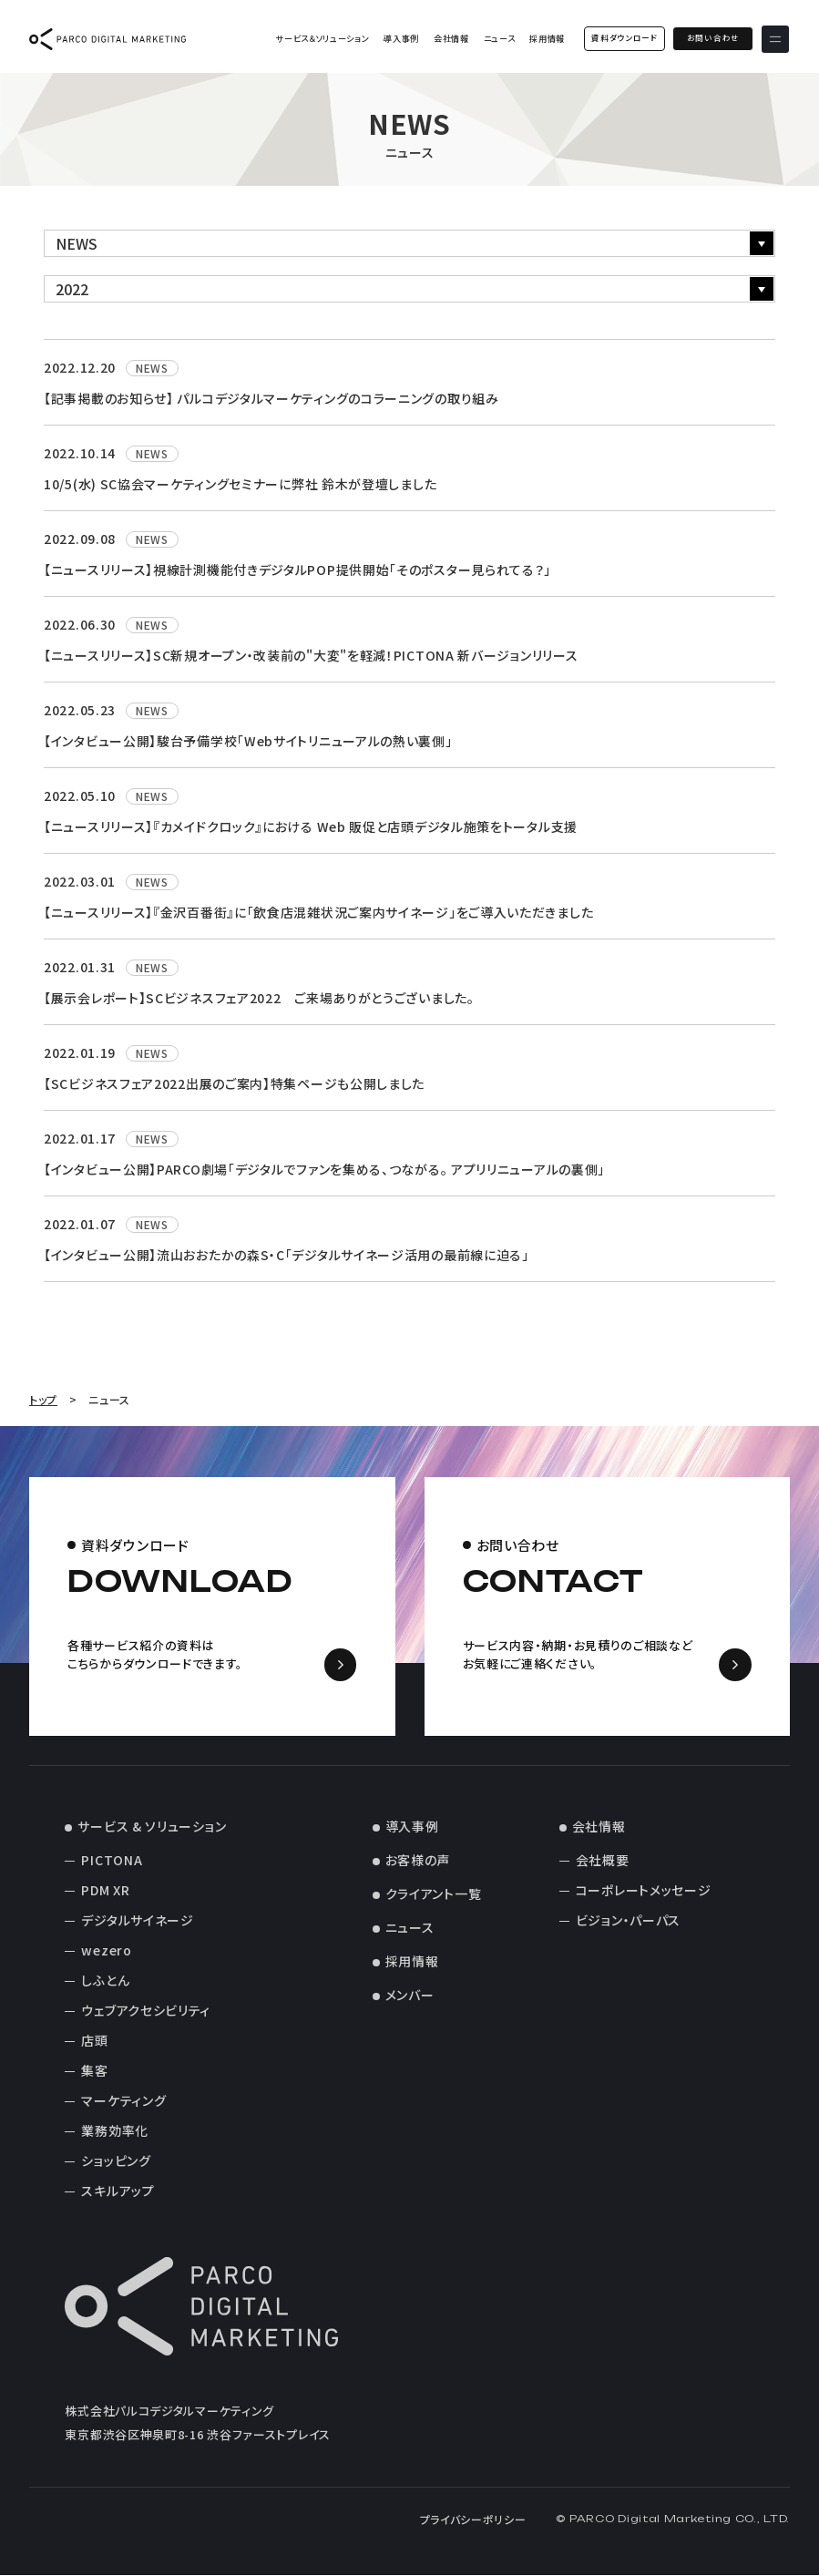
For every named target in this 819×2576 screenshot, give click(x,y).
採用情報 (547, 39)
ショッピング (115, 2161)
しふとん (105, 1981)
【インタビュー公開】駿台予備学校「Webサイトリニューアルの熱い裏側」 (248, 741)
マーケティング (123, 2101)
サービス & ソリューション (151, 1827)
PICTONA (111, 1861)
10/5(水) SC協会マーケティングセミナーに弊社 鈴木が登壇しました (240, 484)
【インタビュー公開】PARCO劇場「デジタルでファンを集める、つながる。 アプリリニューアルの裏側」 (324, 1169)
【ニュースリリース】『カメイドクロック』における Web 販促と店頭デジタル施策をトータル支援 (311, 826)
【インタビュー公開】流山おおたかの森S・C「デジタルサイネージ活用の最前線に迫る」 (286, 1255)
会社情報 (451, 39)
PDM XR (105, 1891)
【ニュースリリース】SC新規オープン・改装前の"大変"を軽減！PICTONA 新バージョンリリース (311, 655)
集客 (94, 2071)
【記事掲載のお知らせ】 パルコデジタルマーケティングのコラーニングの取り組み (271, 398)
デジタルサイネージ (137, 1921)
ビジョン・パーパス (628, 1921)
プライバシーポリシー (473, 2520)
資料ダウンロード (624, 38)
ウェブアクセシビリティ (145, 2011)
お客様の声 (418, 1861)
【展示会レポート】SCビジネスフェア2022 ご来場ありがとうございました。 (259, 998)
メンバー (410, 1995)
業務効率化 (114, 2131)
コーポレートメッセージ (644, 1891)
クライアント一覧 (433, 1894)
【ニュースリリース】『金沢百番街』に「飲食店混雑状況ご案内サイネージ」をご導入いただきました (318, 912)
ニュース (499, 39)
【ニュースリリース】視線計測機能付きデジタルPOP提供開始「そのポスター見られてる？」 (297, 569)
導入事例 (401, 39)
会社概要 (603, 1861)
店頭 (94, 2041)
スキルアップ (117, 2191)
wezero (106, 1951)
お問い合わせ (713, 38)
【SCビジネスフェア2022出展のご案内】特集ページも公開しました (234, 1083)
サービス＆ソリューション (322, 39)
